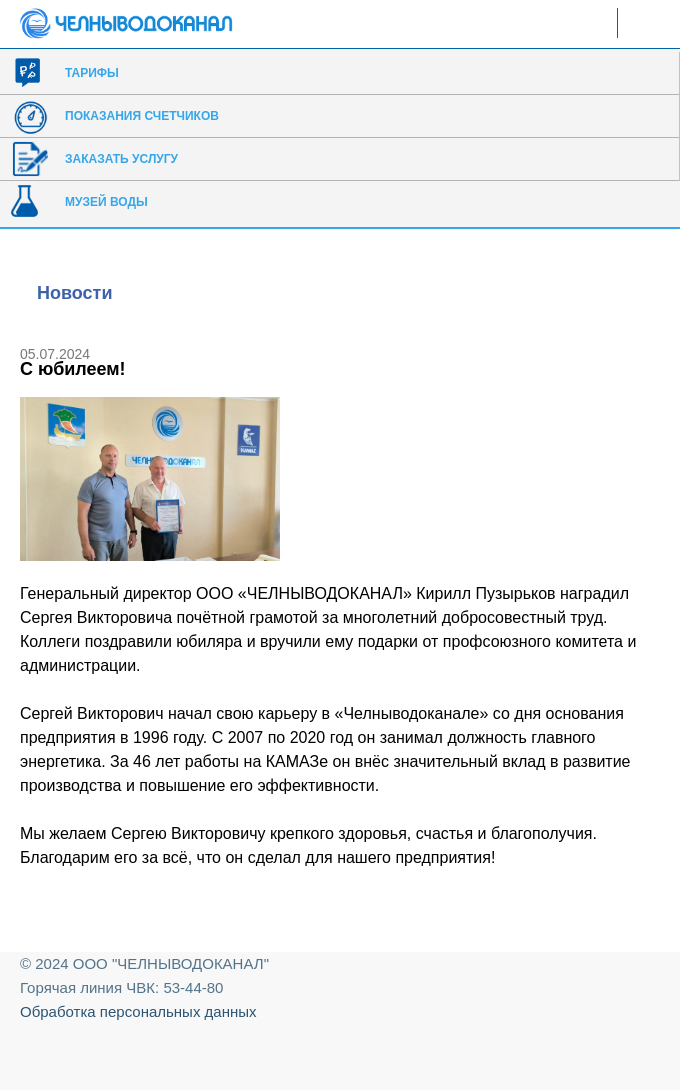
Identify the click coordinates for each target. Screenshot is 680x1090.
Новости (74, 293)
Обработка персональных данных (138, 1011)
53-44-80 (193, 987)
